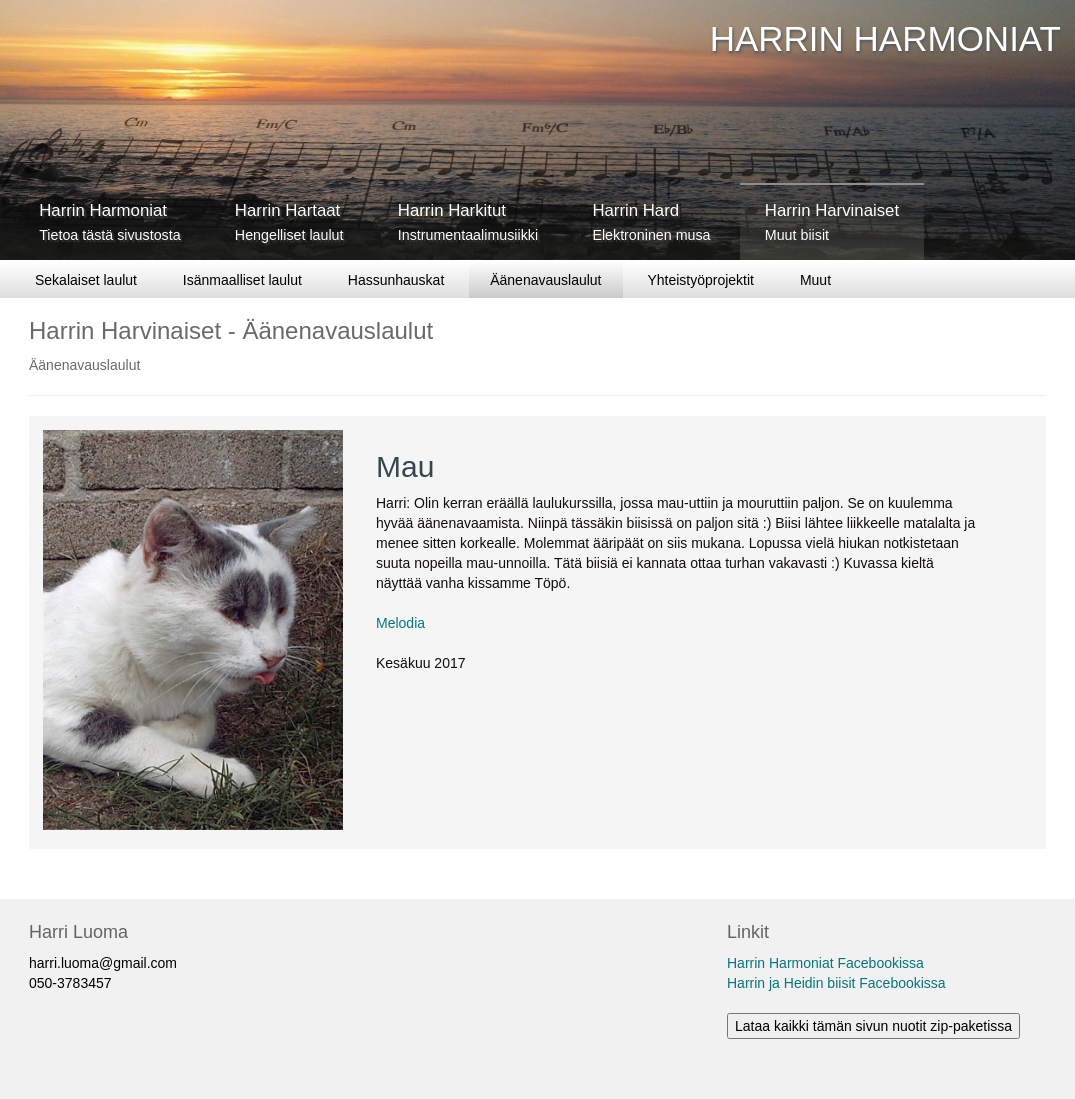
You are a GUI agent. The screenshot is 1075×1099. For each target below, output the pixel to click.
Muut (815, 280)
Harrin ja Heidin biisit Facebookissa (836, 983)
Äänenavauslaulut (545, 280)
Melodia (400, 623)
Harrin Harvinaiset (832, 222)
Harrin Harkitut (468, 222)
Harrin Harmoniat (109, 222)
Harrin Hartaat (289, 222)
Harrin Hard (651, 222)
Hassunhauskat (396, 280)
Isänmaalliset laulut (242, 280)
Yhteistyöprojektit (700, 280)
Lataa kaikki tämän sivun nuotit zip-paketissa (873, 1026)
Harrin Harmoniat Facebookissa (825, 963)
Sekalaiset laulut (86, 280)
